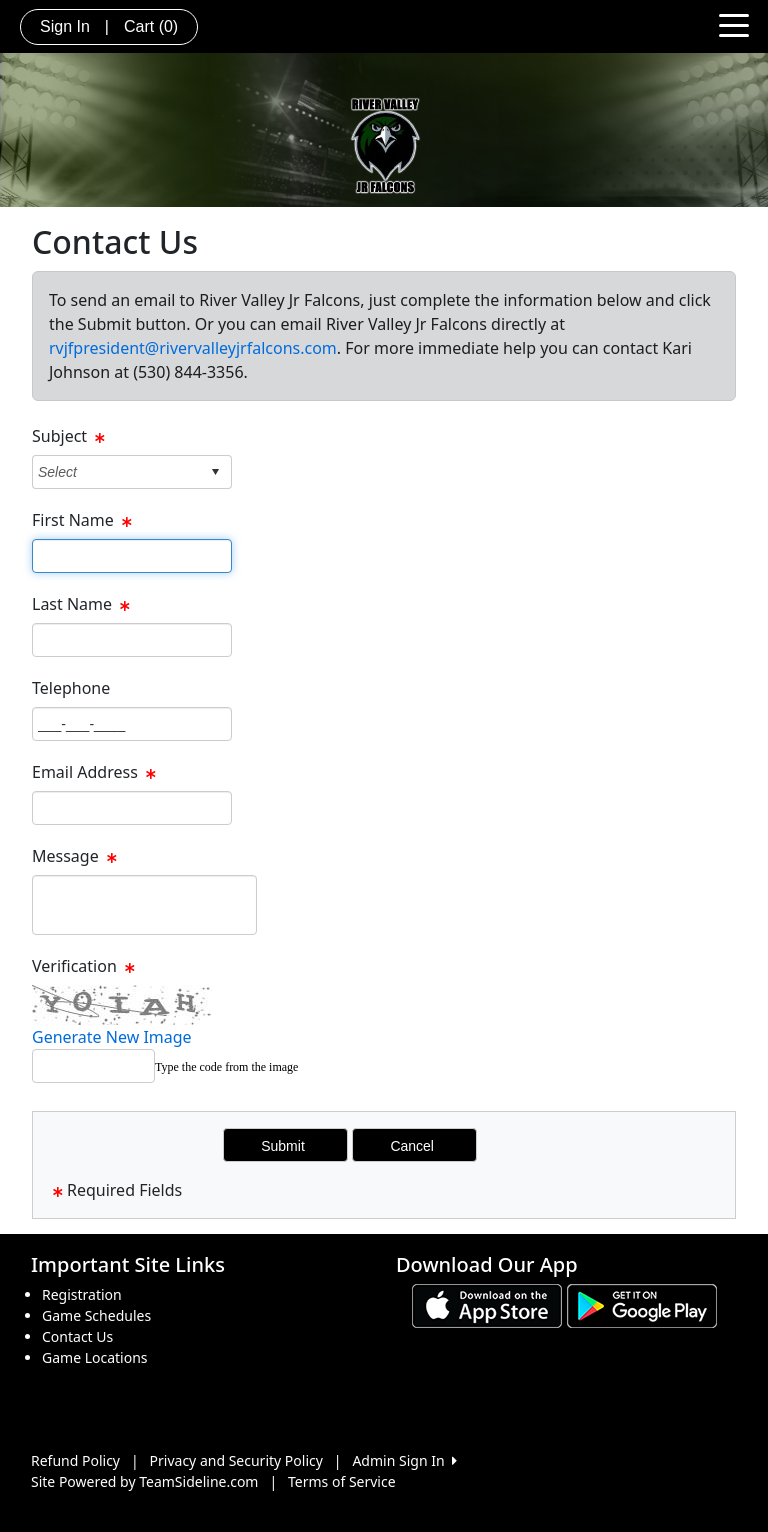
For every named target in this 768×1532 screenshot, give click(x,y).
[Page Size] (132, 556)
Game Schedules (96, 1315)
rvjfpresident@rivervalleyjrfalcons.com (193, 348)
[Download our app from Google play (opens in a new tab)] (642, 1304)
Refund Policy (75, 1460)
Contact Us (77, 1336)
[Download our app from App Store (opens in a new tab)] (487, 1304)
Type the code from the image (226, 1067)
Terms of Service (342, 1481)
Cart (151, 26)
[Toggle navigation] (734, 24)
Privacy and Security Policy (236, 1460)
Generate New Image (112, 1037)
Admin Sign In (404, 1460)
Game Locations (95, 1357)
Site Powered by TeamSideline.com (144, 1481)
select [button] (215, 472)
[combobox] (116, 471)
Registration (82, 1294)
